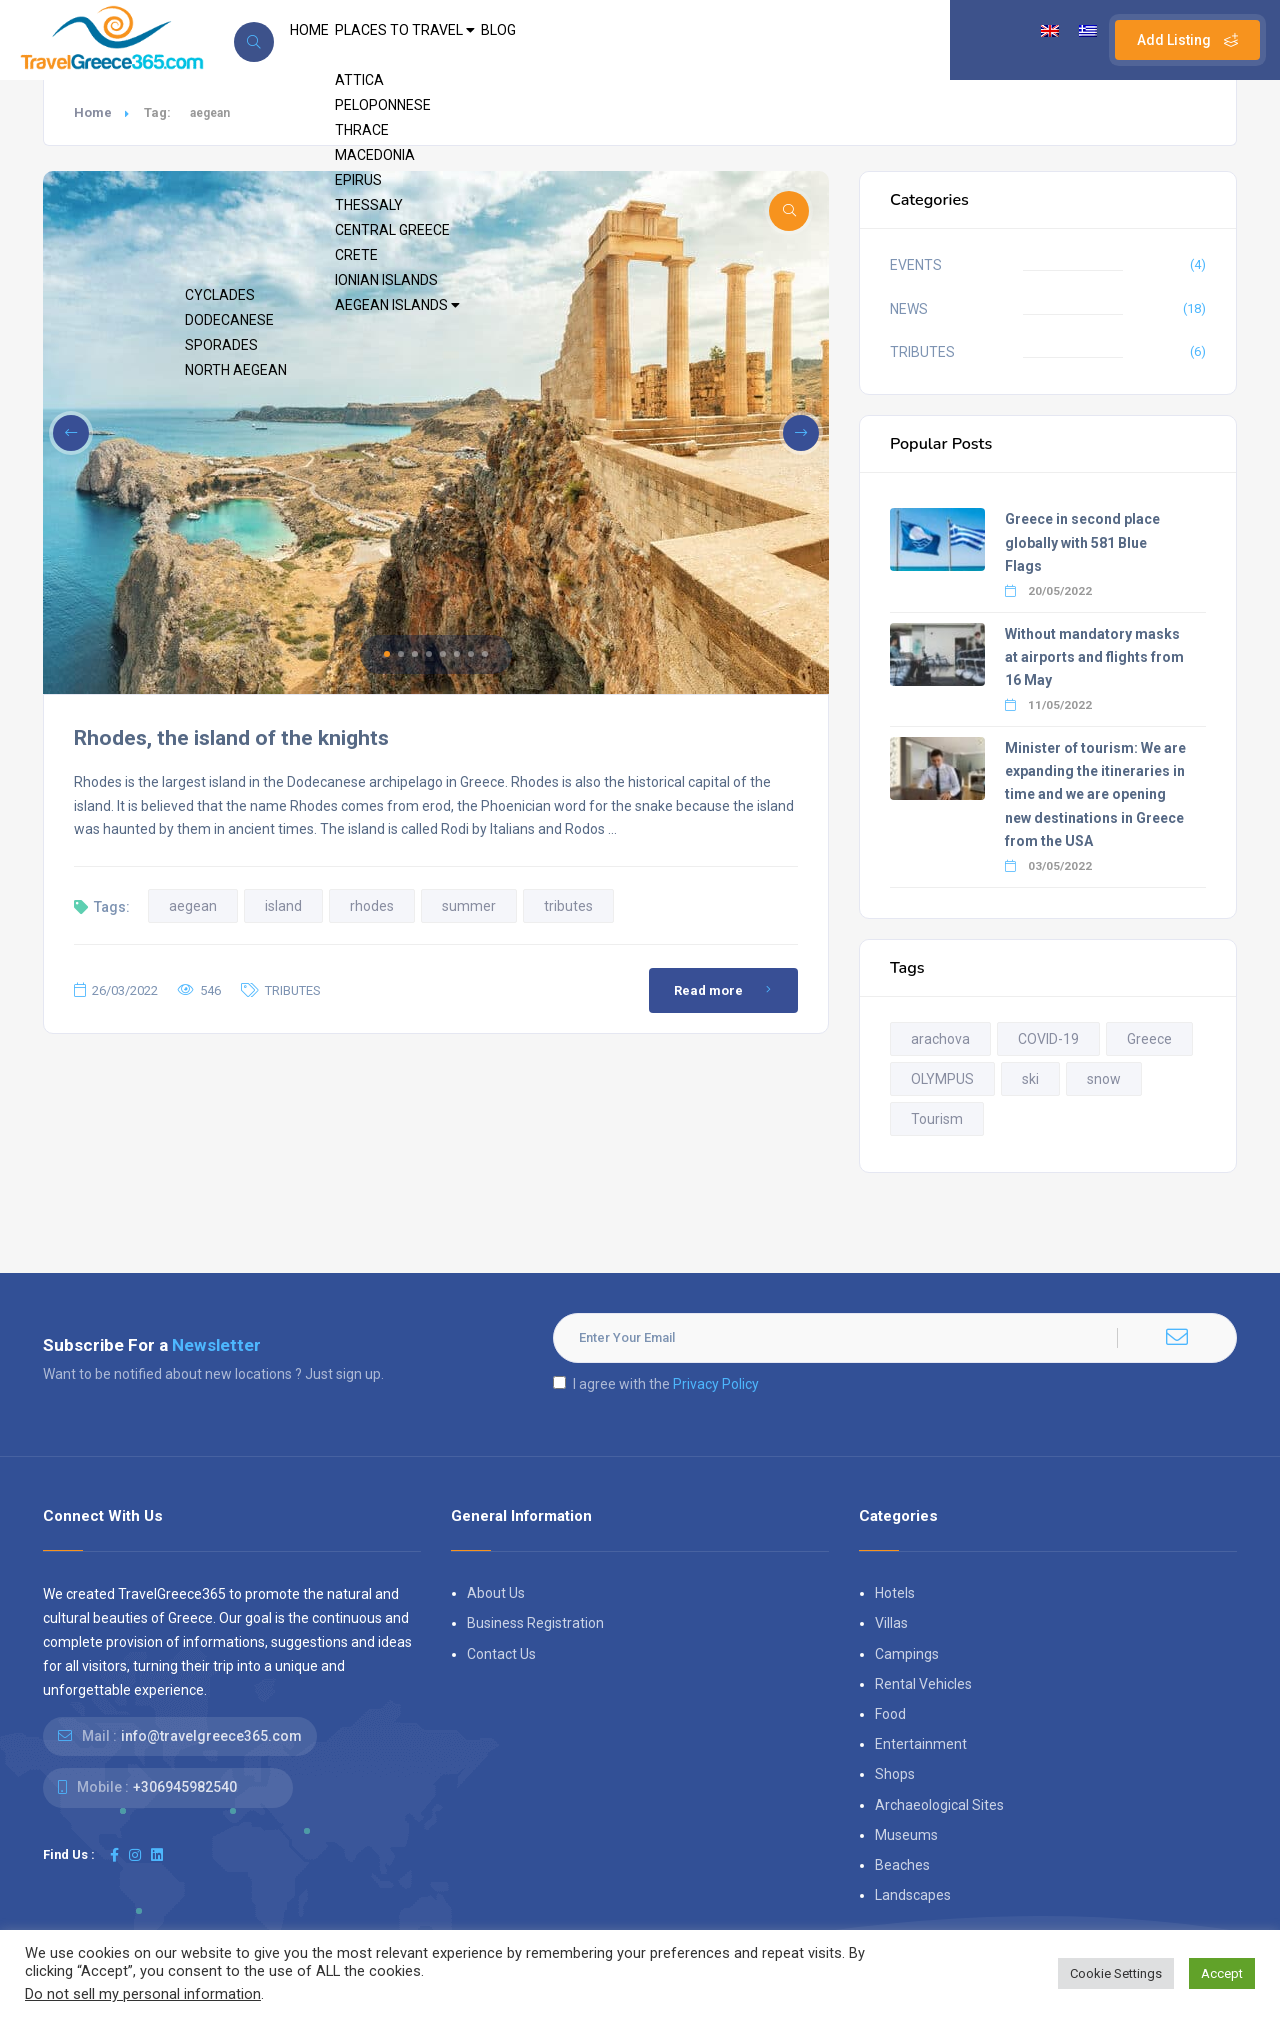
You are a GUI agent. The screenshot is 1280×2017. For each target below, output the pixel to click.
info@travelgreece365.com (211, 1736)
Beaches (902, 1865)
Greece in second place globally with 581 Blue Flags (1082, 542)
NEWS (909, 309)
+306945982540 (185, 1787)
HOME (320, 40)
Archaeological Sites (939, 1805)
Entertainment (921, 1744)
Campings (907, 1654)
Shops (895, 1774)
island (283, 906)
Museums (906, 1835)
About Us (496, 1593)
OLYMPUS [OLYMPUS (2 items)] (942, 1079)
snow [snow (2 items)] (1104, 1079)
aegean (193, 906)
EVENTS (916, 265)
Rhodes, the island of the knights (231, 738)
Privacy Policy (716, 1384)
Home (93, 112)
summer (469, 906)
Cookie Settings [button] (1116, 1973)
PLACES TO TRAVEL (442, 40)
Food (890, 1714)
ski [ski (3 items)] (1030, 1079)
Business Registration (535, 1623)
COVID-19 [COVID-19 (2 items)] (1048, 1039)
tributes (568, 906)
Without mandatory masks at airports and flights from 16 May (1094, 657)
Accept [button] (1222, 1973)
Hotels (895, 1593)
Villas (891, 1623)
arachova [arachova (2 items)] (940, 1039)
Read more (726, 990)
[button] (387, 654)
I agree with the (656, 1384)
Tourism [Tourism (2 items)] (937, 1119)
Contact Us (501, 1654)
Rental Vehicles (923, 1684)
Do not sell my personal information (143, 1994)
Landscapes (913, 1895)
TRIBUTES (292, 990)
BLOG (561, 40)
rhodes (372, 906)
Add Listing (1187, 40)
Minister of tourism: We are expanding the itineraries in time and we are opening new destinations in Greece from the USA (1095, 794)
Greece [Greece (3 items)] (1149, 1039)
